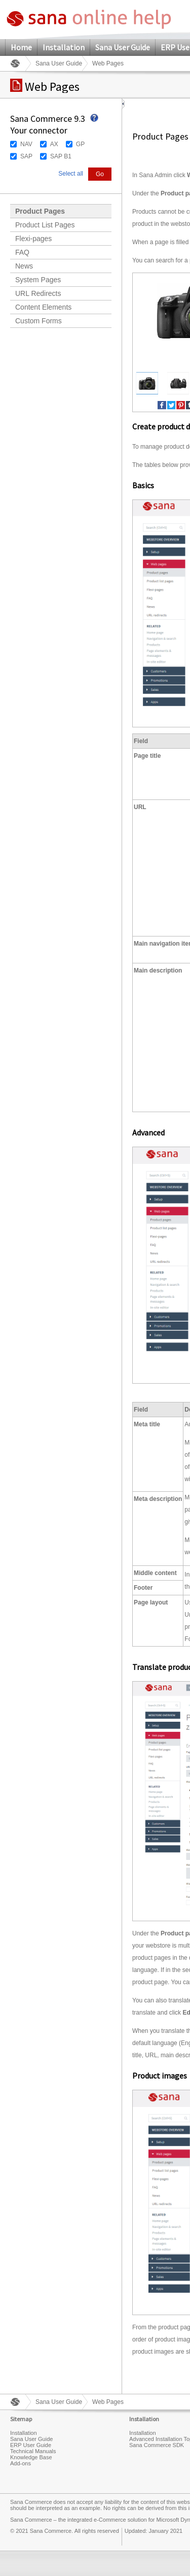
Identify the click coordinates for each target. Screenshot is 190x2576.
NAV (26, 144)
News (24, 266)
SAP (26, 156)
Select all (70, 173)
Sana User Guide (122, 47)
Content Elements (43, 307)
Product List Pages (45, 225)
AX (54, 144)
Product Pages (40, 211)
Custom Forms (38, 321)
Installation (64, 47)
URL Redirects (38, 293)
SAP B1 (60, 156)
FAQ (22, 252)
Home (21, 47)
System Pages (38, 280)
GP (80, 144)
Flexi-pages (33, 239)
